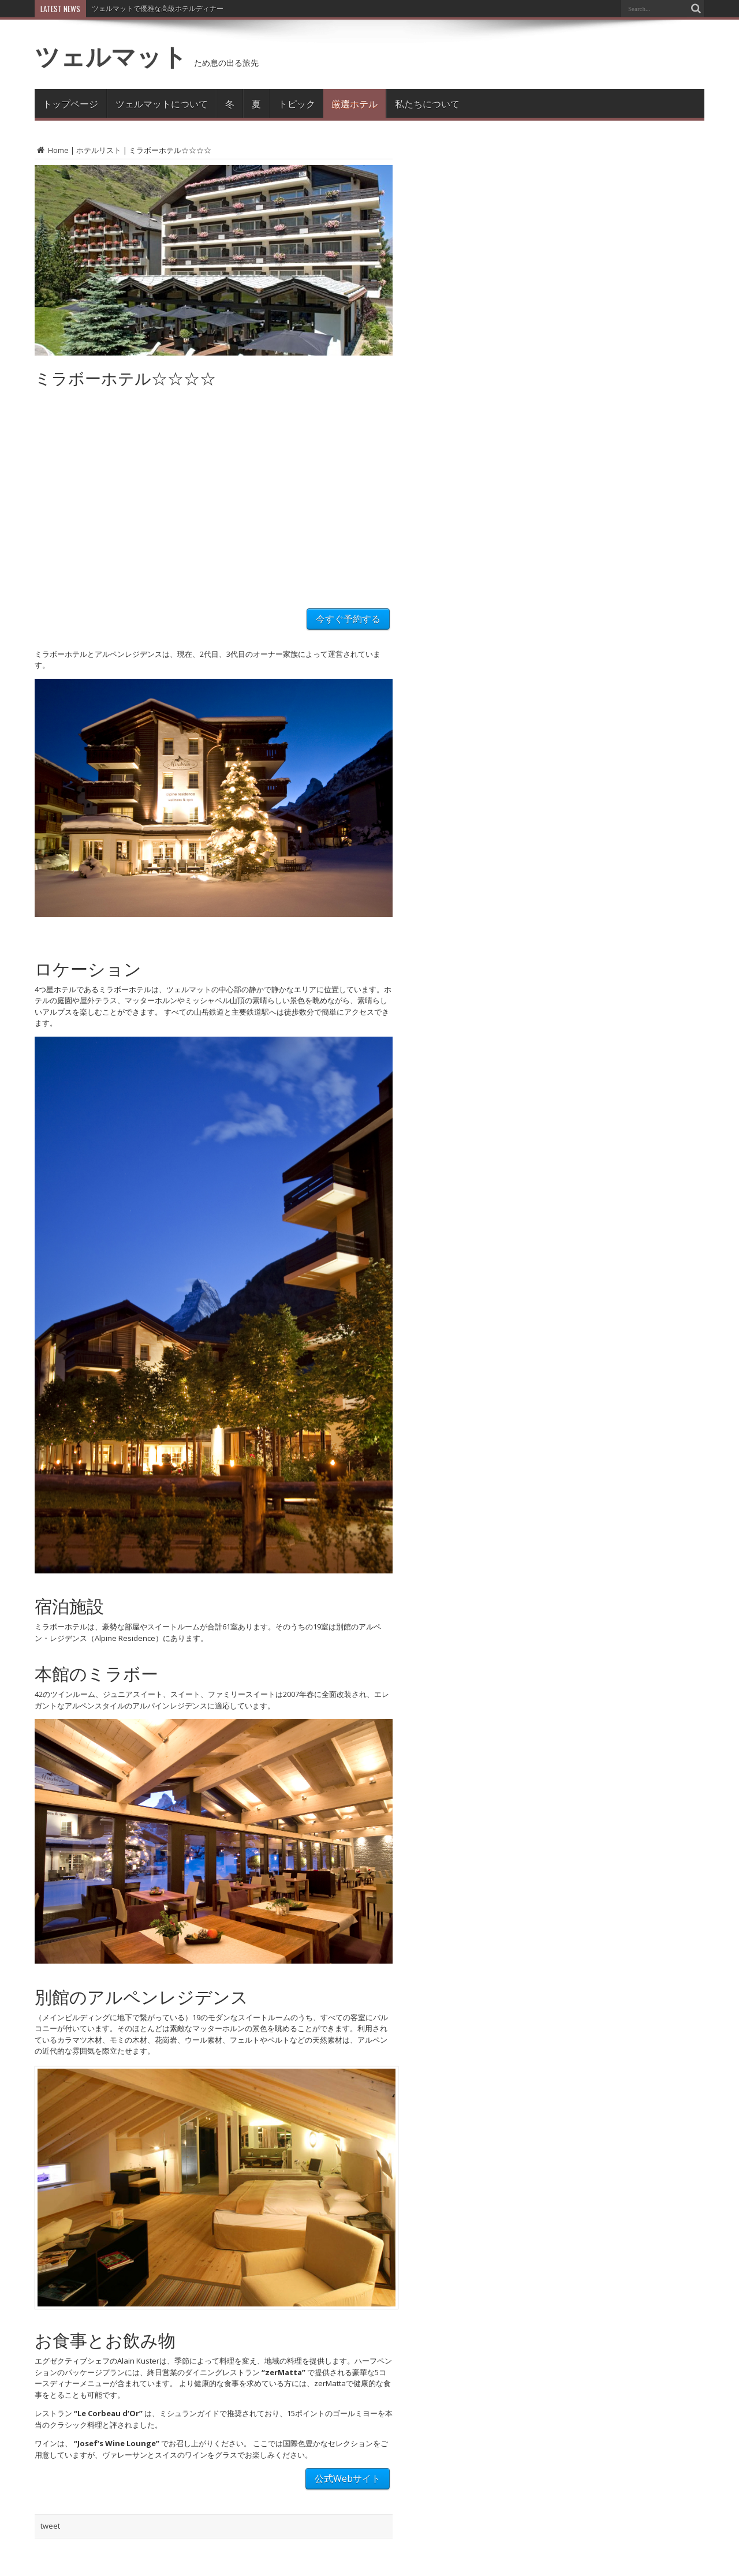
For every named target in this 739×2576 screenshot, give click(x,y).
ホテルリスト (98, 150)
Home (52, 150)
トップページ (70, 103)
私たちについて (427, 103)
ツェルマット (111, 56)
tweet (50, 2526)
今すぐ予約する (348, 618)
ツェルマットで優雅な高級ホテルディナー (157, 8)
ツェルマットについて (161, 103)
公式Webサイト (347, 2478)
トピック (296, 103)
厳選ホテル (354, 103)
